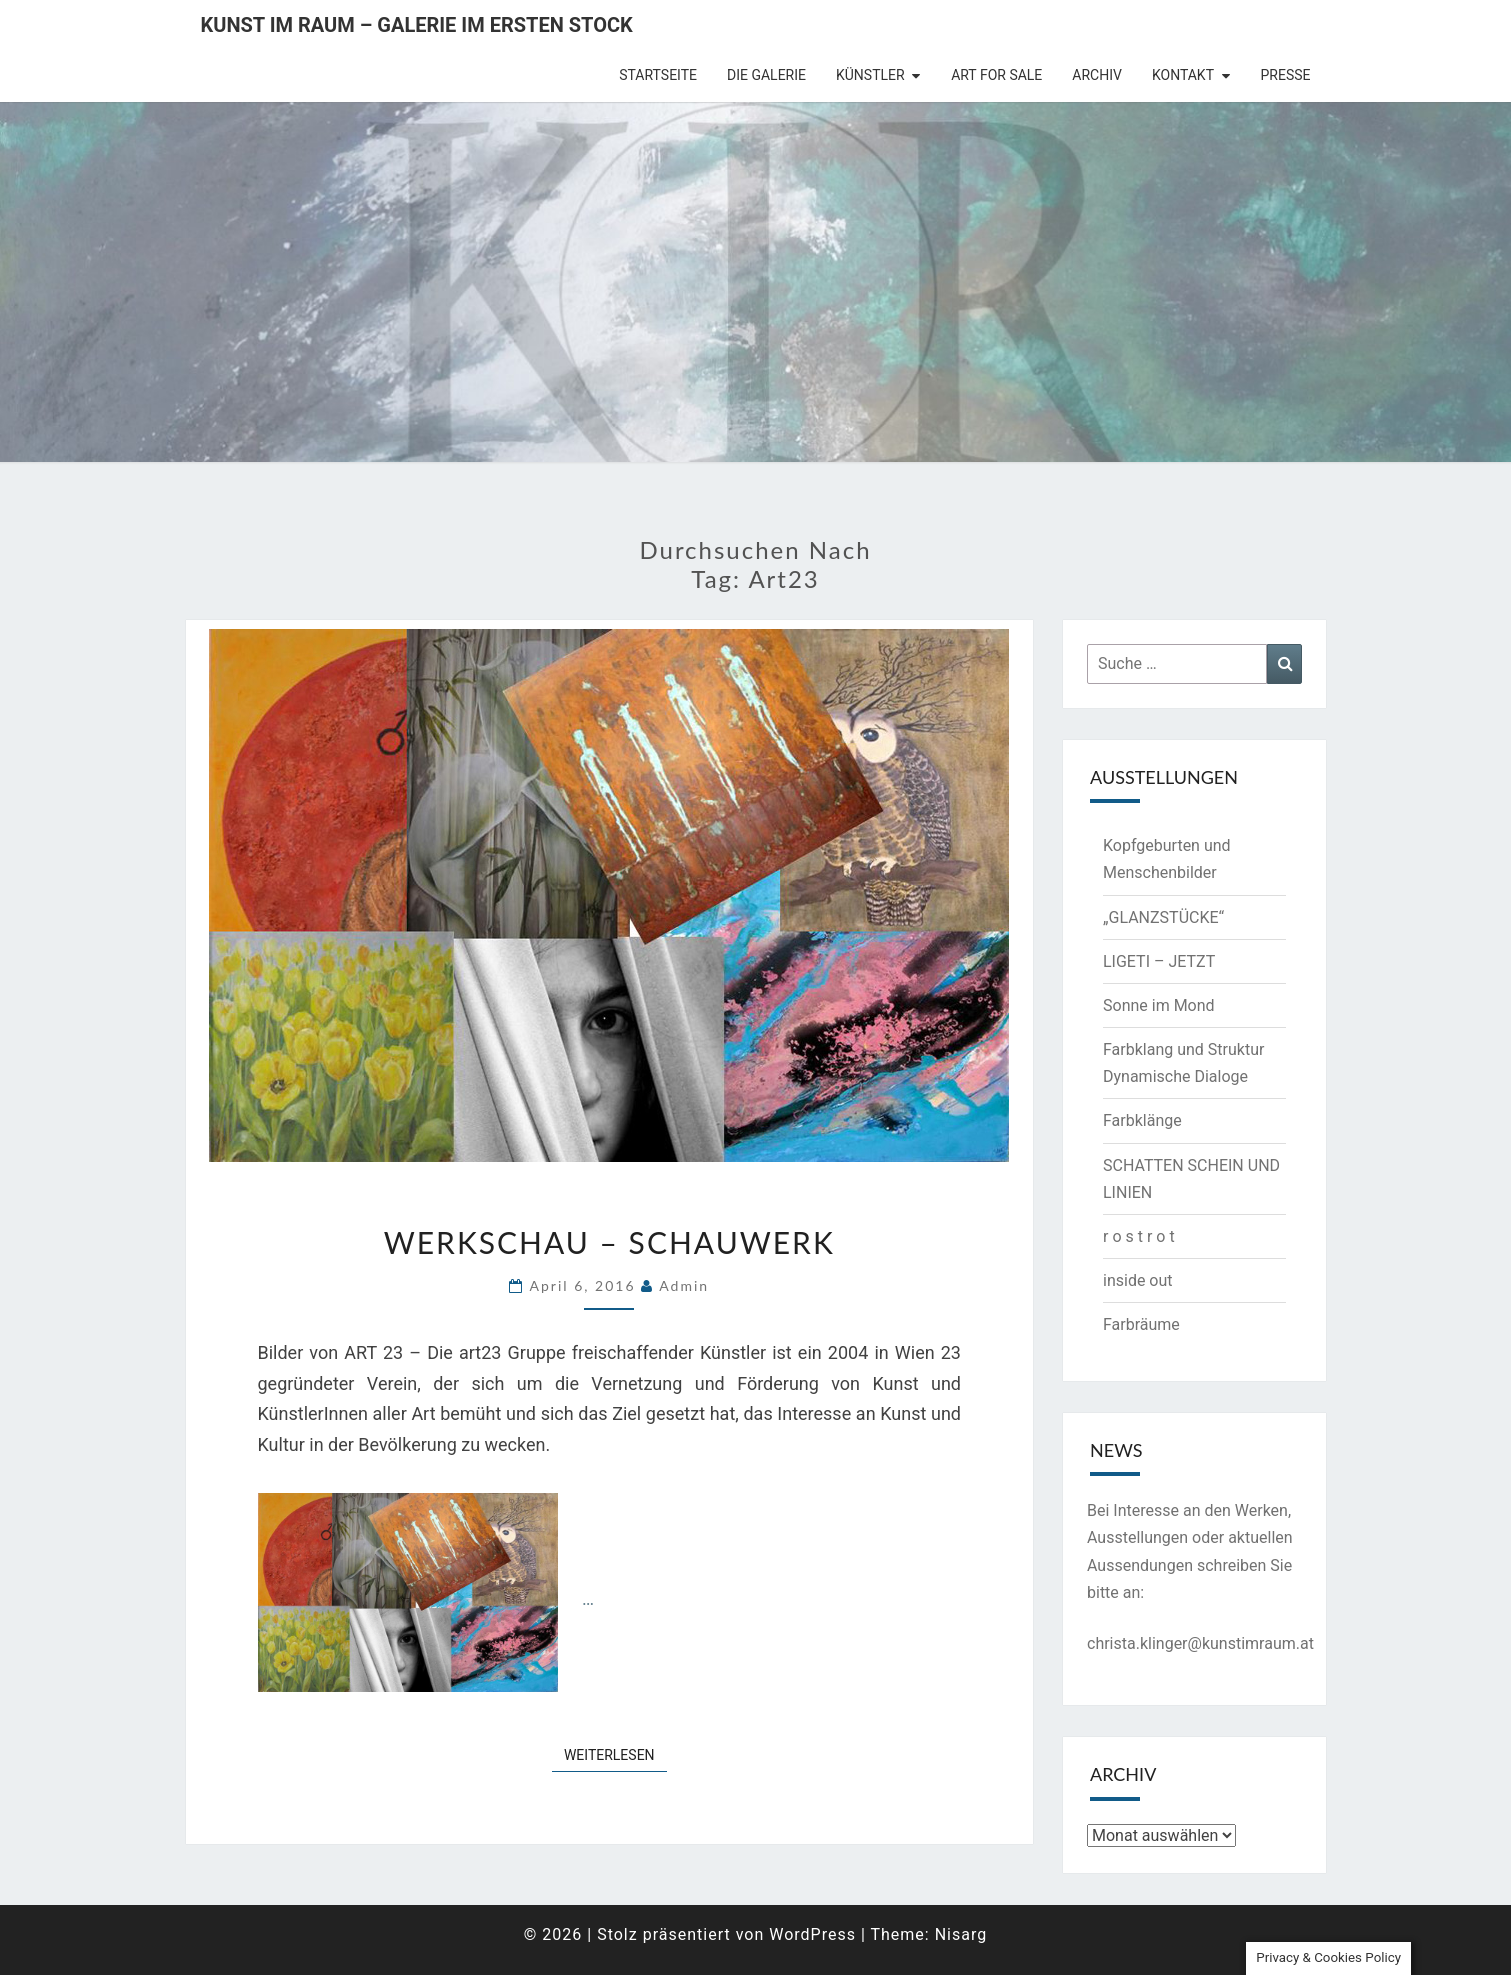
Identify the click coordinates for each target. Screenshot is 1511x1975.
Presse (1286, 75)
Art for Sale (996, 75)
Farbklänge (1142, 1120)
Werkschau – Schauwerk (609, 1242)
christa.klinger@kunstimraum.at (1200, 1643)
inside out (1138, 1280)
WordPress (812, 1934)
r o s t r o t (1139, 1236)
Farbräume (1141, 1324)
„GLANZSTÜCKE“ (1163, 917)
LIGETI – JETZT (1159, 961)
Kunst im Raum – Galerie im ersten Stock (417, 25)
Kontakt (1183, 75)
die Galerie (766, 75)
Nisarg (961, 1934)
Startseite (658, 75)
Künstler (870, 75)
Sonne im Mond (1159, 1005)
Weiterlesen (615, 1753)
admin (684, 1285)
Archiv (1097, 75)
